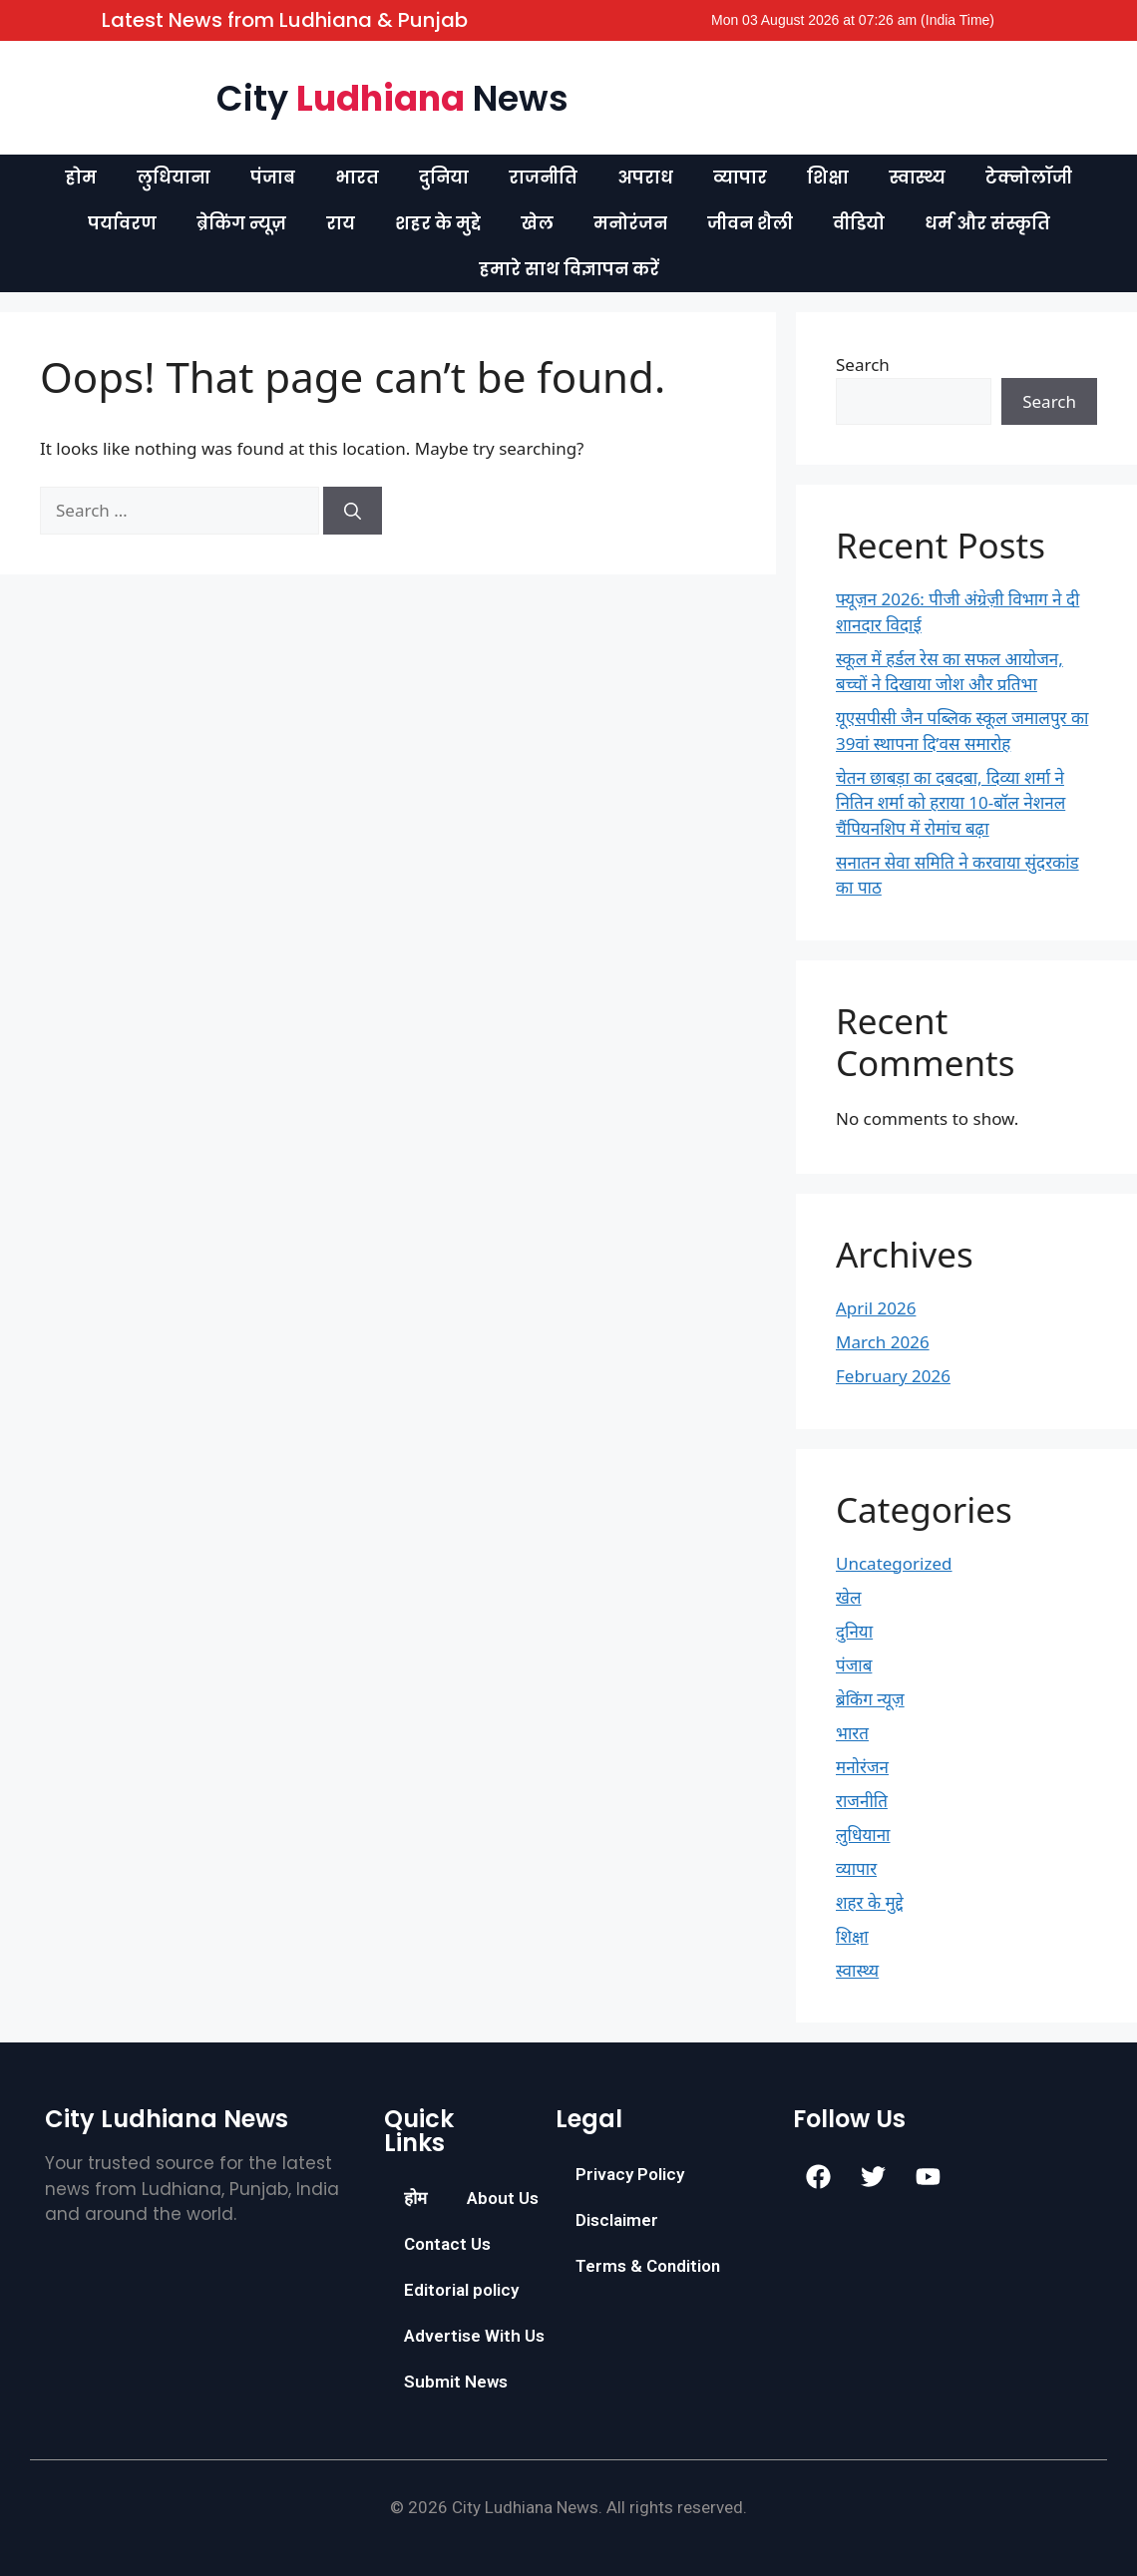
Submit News (456, 2382)
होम (81, 177)
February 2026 (893, 1375)
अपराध (645, 177)
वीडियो (859, 223)
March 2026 (883, 1341)
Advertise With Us (474, 2336)
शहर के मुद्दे (438, 223)
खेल (537, 223)
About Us (503, 2198)
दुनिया (444, 177)
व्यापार (740, 177)
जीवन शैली (750, 223)
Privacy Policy (629, 2174)
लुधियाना (173, 177)
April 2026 (876, 1307)
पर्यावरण (122, 223)
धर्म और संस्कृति (987, 223)
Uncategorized (894, 1563)
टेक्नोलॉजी (1028, 177)
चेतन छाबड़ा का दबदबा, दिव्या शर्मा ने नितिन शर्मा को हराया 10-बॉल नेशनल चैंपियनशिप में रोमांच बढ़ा (950, 803)
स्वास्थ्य (917, 177)
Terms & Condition (647, 2266)
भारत (357, 177)
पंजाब (272, 177)
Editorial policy (461, 2290)
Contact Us (447, 2244)
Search (863, 364)
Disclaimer (616, 2220)
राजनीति (543, 177)
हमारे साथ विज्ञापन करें (569, 269)
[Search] (352, 511)
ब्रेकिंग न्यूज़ (241, 223)
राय (340, 223)
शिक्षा (828, 177)
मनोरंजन (630, 223)
